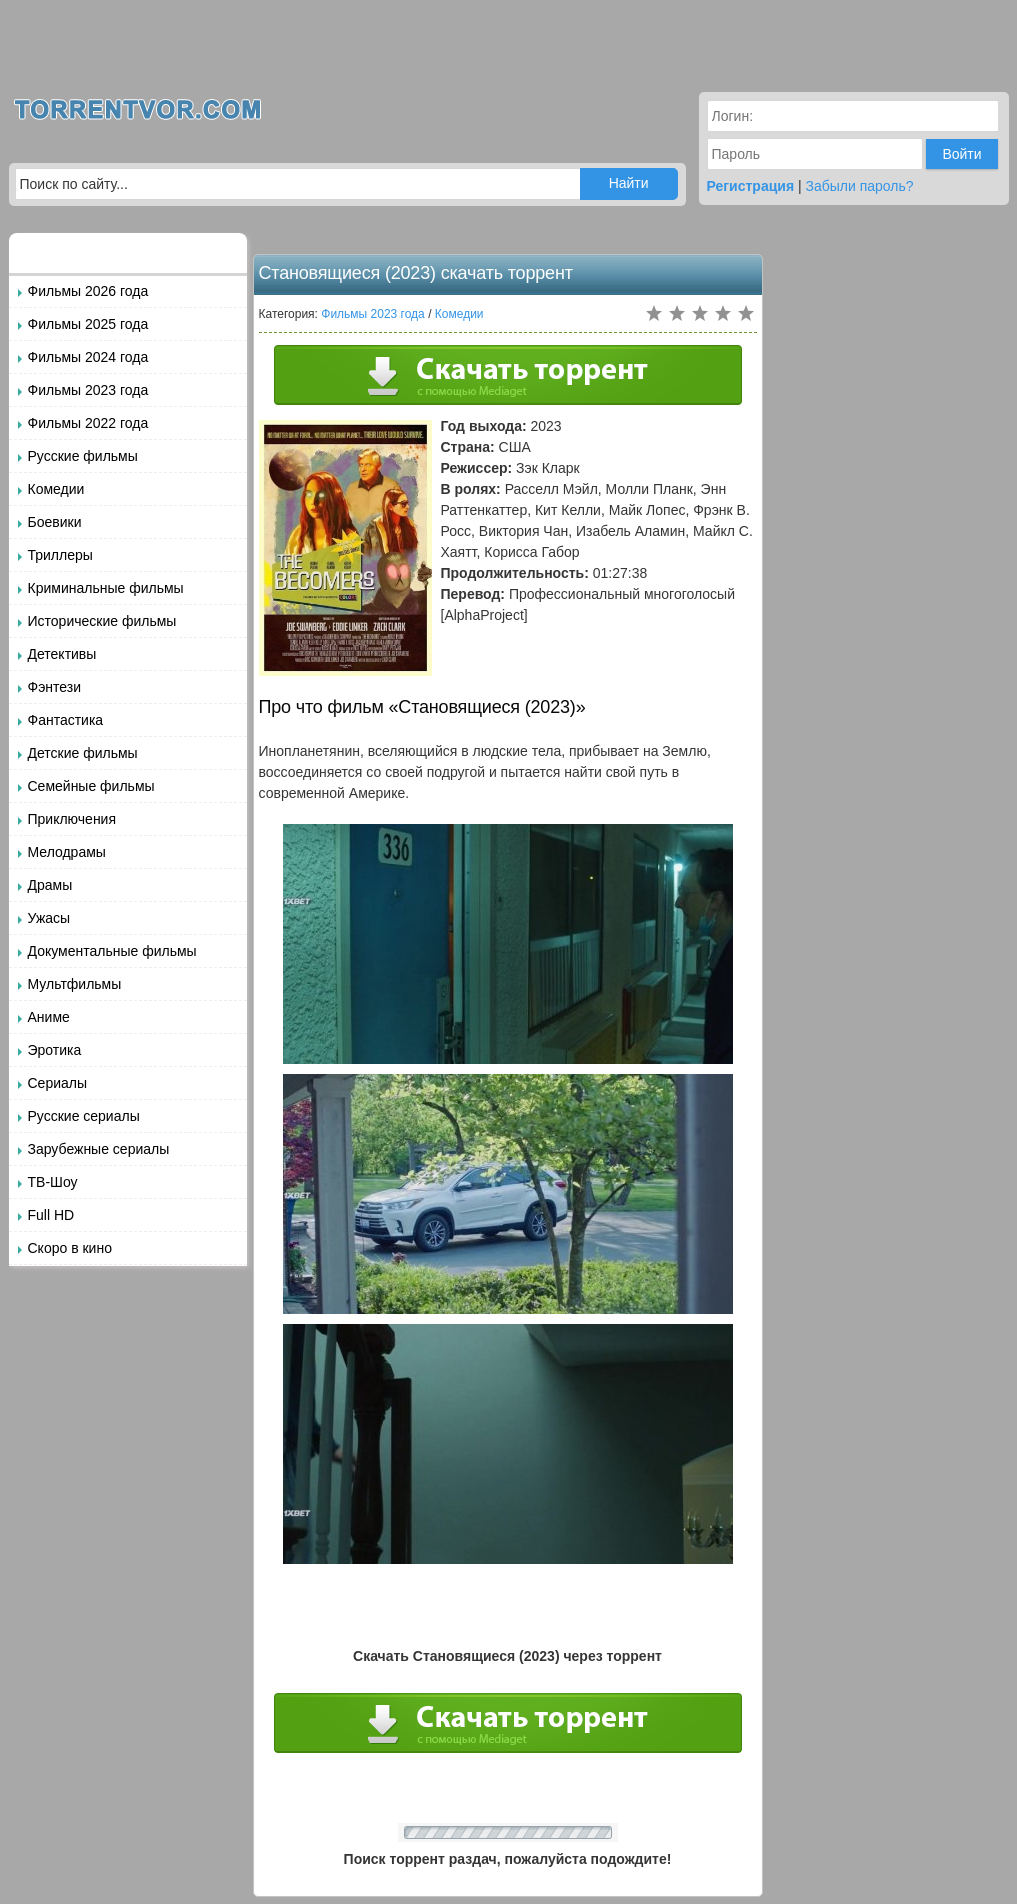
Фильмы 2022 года (88, 423)
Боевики (55, 522)
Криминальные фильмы (106, 588)
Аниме (49, 1017)
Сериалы (58, 1083)
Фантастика (66, 720)
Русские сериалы (84, 1116)
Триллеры (60, 555)
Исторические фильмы (102, 621)
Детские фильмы (83, 753)
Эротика (55, 1050)
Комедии (56, 489)
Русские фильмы (83, 456)
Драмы (50, 885)
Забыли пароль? (860, 186)
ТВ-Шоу (53, 1182)
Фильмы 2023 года (88, 390)
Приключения (72, 819)
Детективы (62, 654)
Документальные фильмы (112, 951)
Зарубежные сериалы (99, 1149)
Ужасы (49, 918)
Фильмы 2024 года (88, 357)
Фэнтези (55, 687)
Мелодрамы (67, 852)
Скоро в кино (70, 1248)
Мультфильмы (75, 984)
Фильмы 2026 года (88, 291)
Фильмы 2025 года (88, 324)
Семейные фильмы (91, 786)
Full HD (51, 1215)
